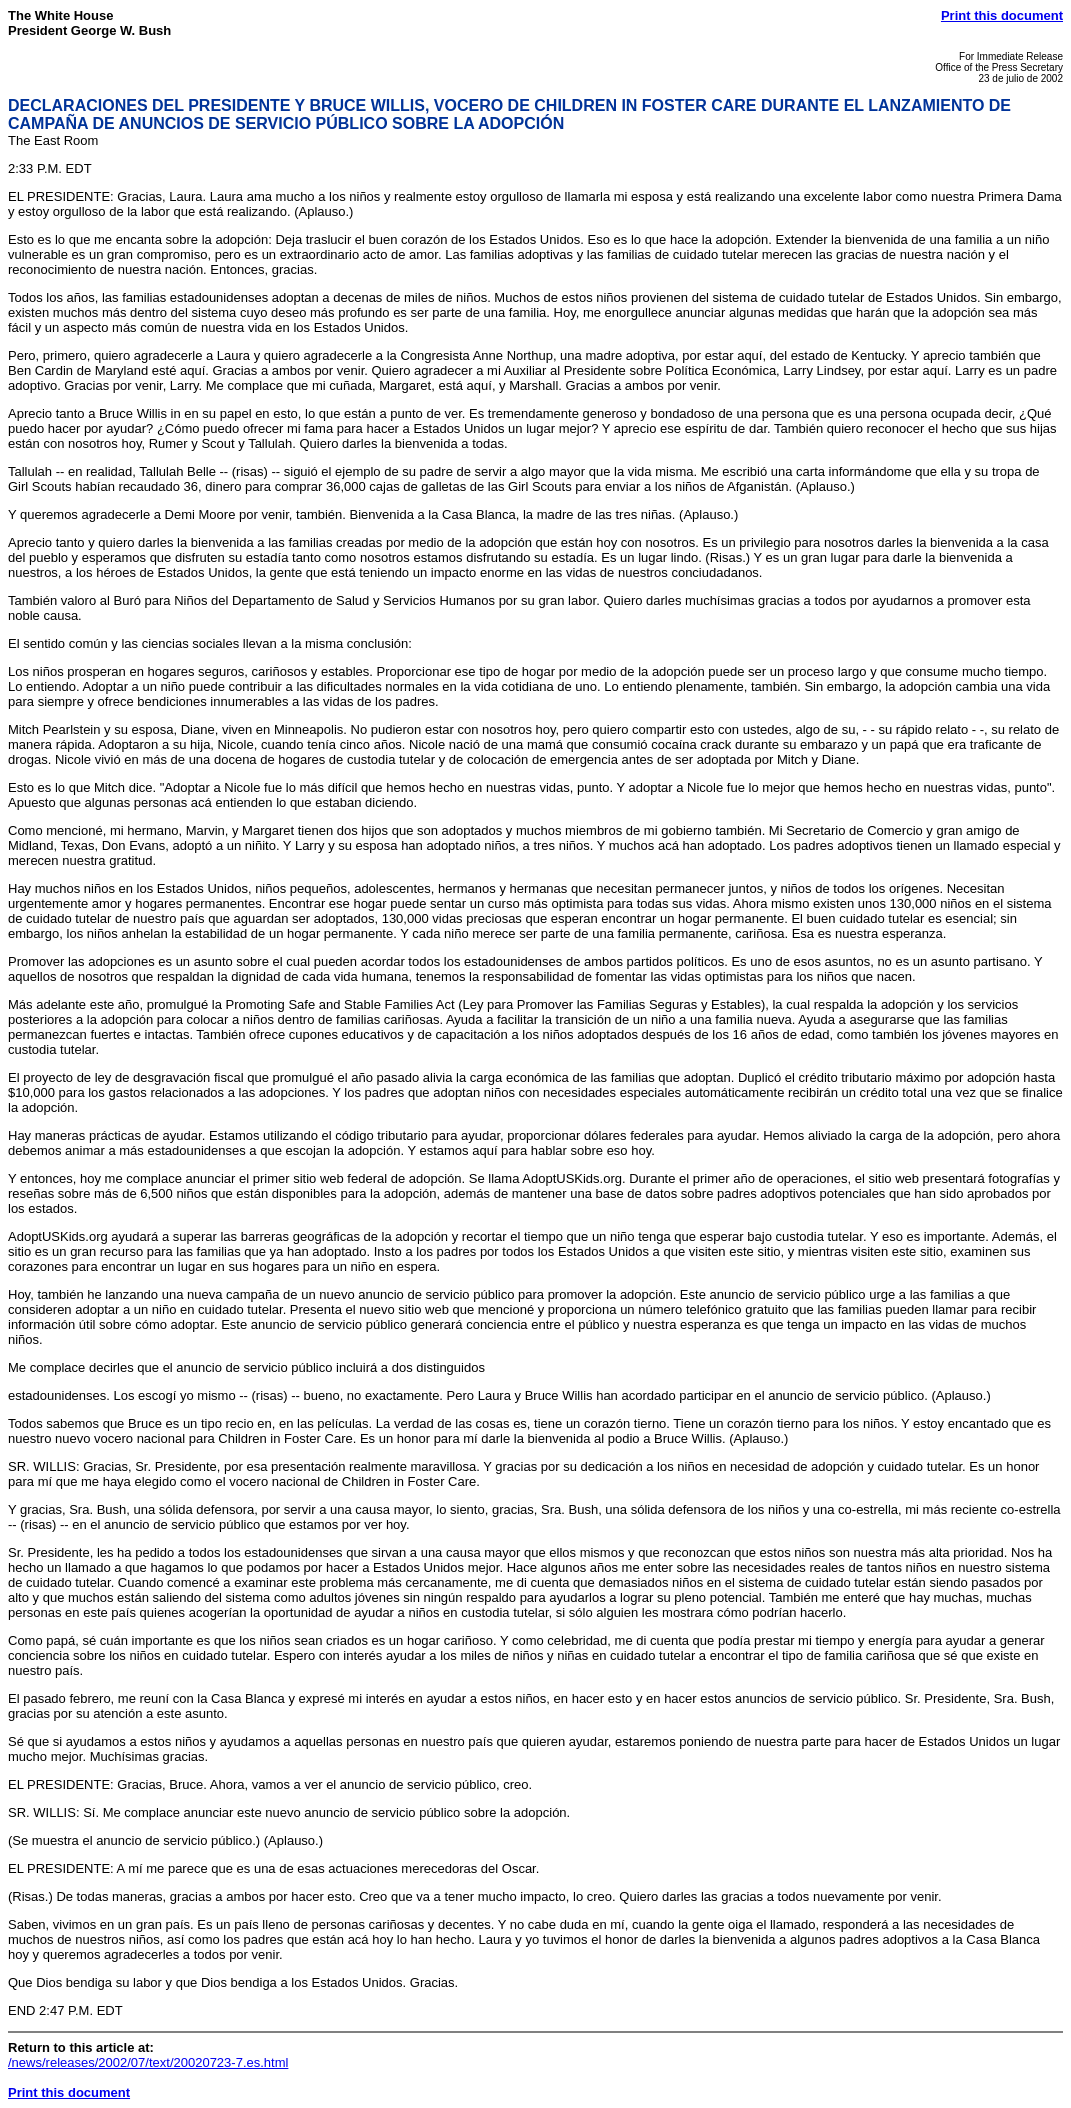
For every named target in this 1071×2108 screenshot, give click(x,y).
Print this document (1002, 15)
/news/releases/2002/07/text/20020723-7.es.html (148, 2062)
